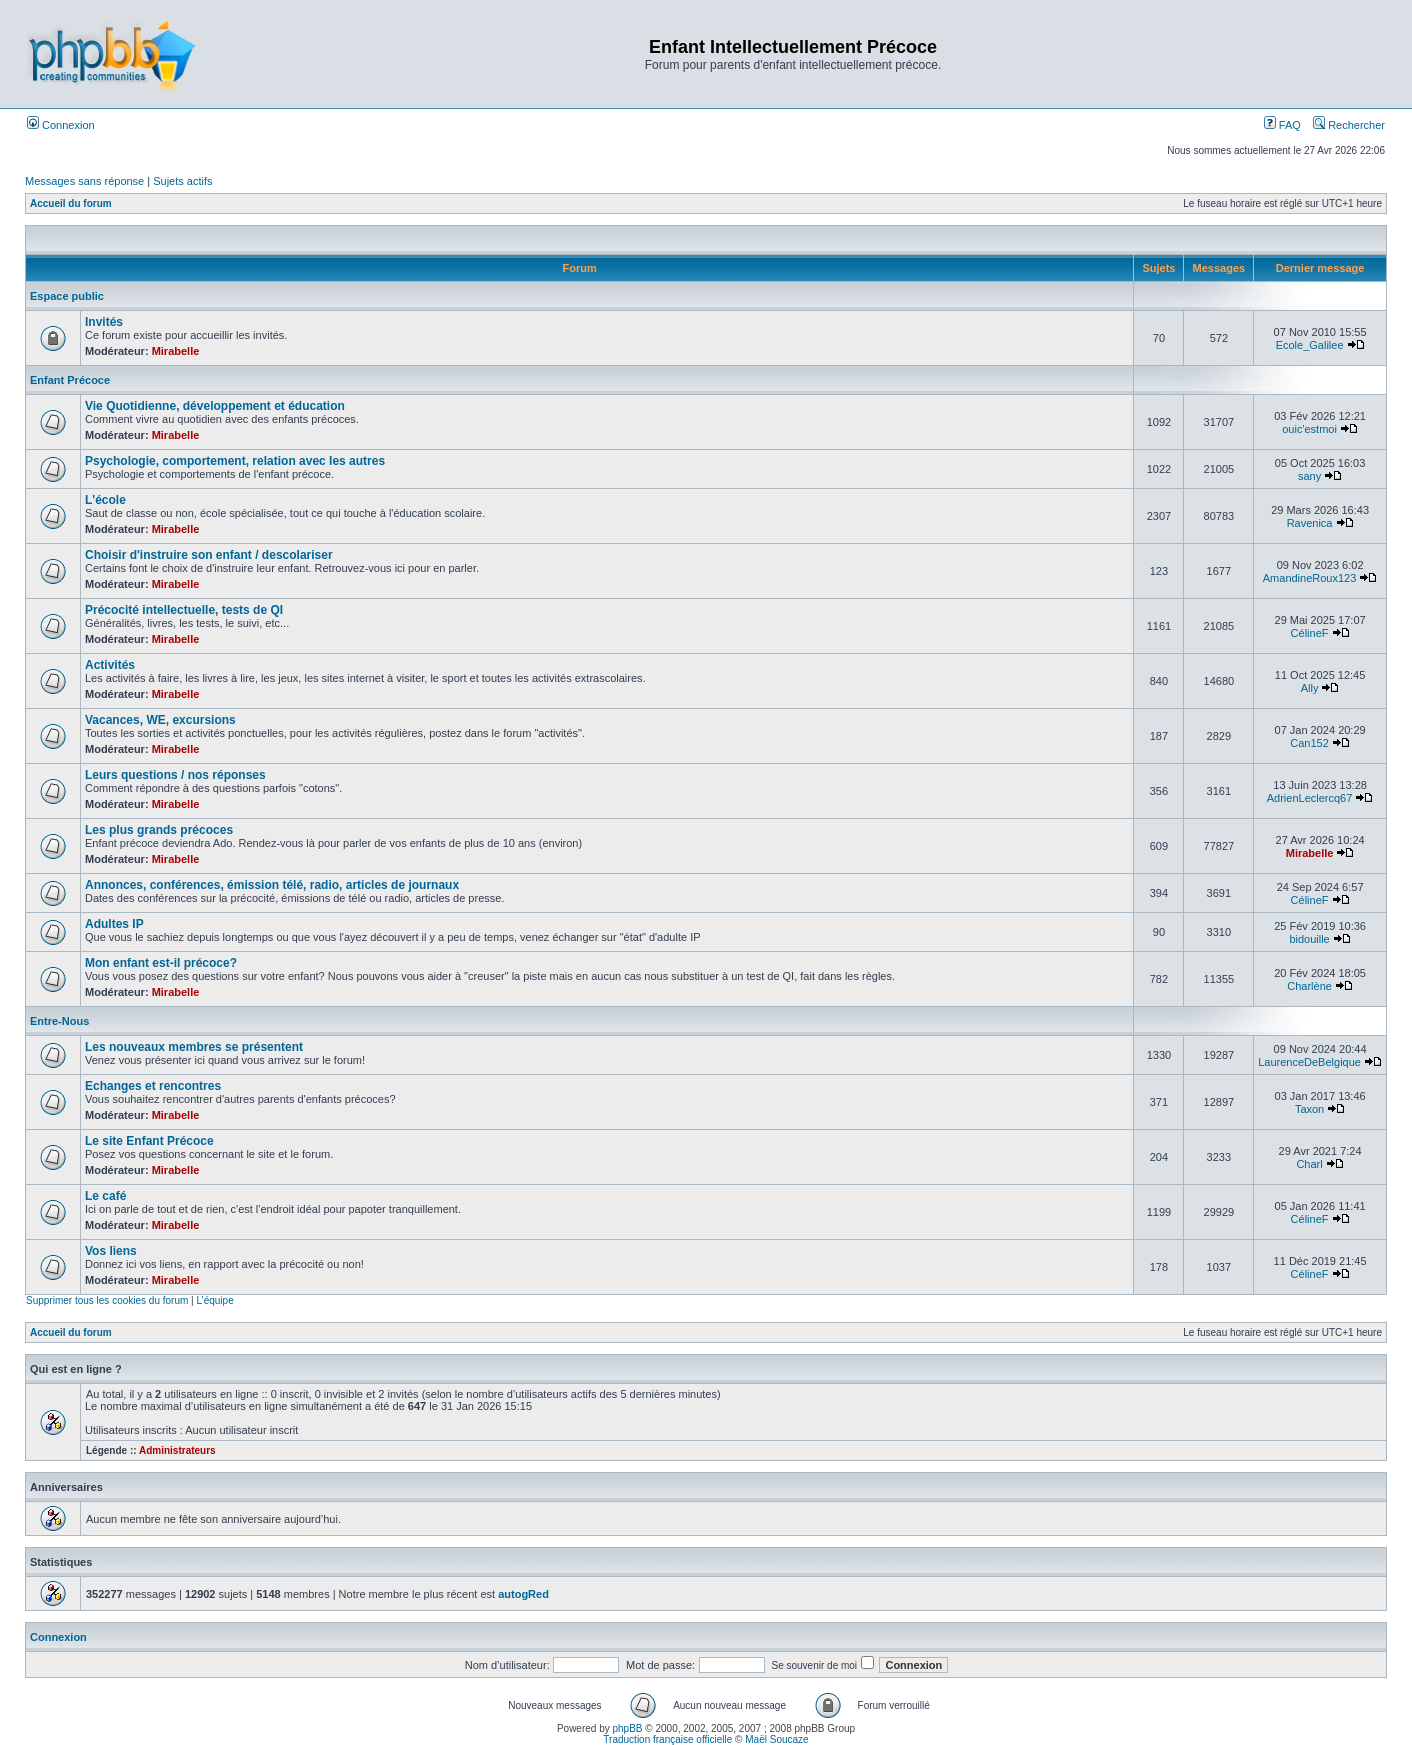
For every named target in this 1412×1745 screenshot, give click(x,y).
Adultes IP (114, 924)
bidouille (1309, 939)
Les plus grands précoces (159, 830)
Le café (105, 1196)
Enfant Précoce (70, 380)
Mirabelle (176, 351)
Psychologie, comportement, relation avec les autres (235, 461)
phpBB (628, 1728)
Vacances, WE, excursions (160, 720)
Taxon (1309, 1109)
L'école (105, 500)
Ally (1310, 688)
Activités (110, 665)
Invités (104, 322)
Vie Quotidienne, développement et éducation (215, 406)
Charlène (1309, 986)
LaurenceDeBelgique (1309, 1062)
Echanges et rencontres (153, 1086)
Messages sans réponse (84, 181)
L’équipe (214, 1300)
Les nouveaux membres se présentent (194, 1047)
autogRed (523, 1594)
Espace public (67, 296)
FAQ (1282, 125)
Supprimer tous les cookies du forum (107, 1300)
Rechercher (1349, 125)
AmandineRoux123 (1310, 578)
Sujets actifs (182, 181)
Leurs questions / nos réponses (175, 775)
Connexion (61, 125)
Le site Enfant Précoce (149, 1141)
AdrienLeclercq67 (1310, 798)
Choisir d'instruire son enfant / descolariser (209, 555)
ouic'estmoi (1309, 429)
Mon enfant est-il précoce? (161, 963)
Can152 (1309, 743)
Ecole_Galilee (1310, 345)
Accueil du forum (71, 203)
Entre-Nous (59, 1021)
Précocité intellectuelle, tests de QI (184, 610)
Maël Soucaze (776, 1739)
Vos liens (111, 1251)
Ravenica (1310, 523)
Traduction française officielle (667, 1739)
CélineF (1310, 633)
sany (1309, 476)
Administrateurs (177, 1450)
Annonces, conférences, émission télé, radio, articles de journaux (272, 885)
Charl (1309, 1164)
